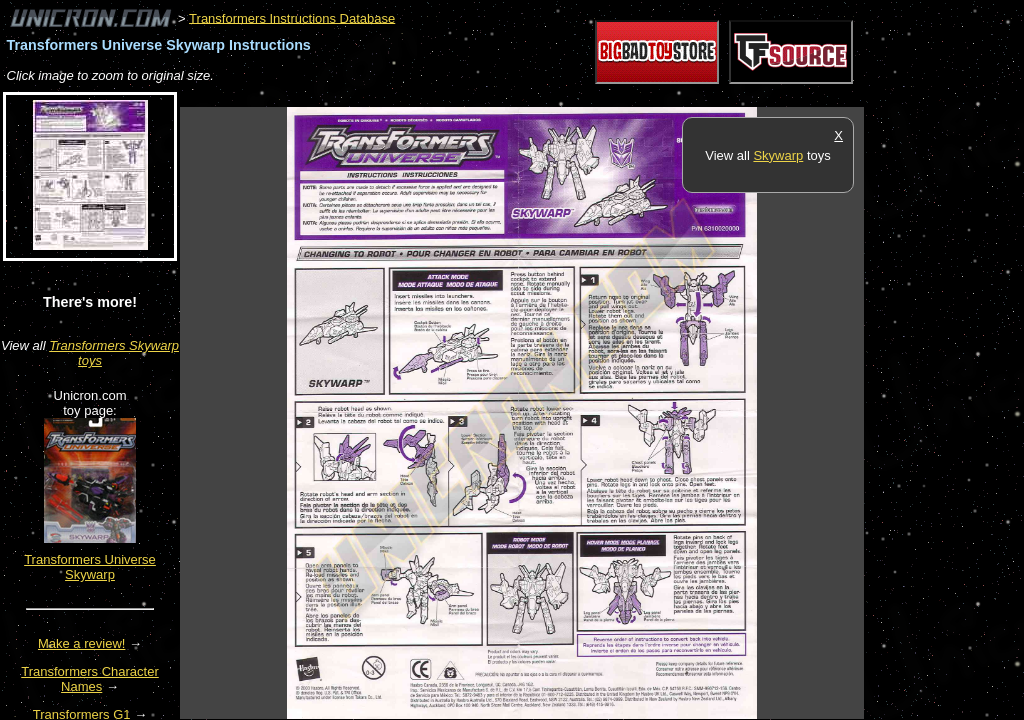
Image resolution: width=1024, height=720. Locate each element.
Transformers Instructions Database (292, 17)
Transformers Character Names (90, 679)
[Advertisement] (544, 96)
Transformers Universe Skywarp (90, 567)
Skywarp (778, 155)
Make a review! (81, 643)
